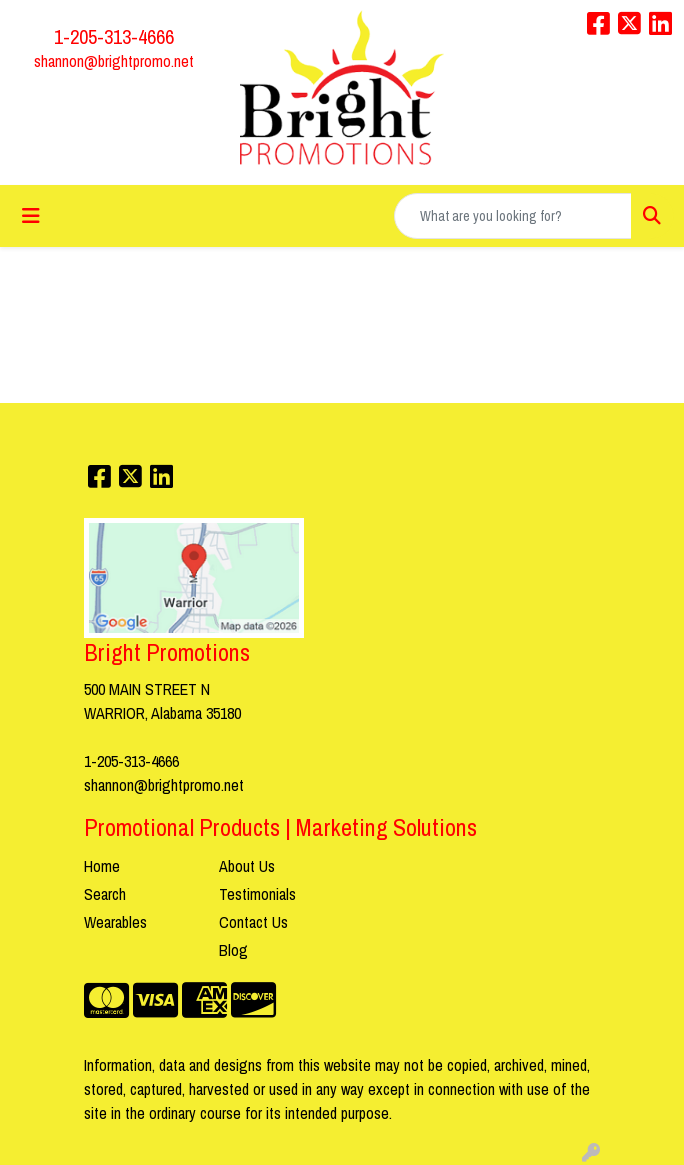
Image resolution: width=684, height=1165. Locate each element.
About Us (247, 866)
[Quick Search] (513, 216)
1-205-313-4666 (114, 36)
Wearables (115, 922)
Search (105, 894)
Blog (233, 950)
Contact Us (253, 922)
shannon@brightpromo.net (114, 61)
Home (102, 866)
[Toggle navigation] (31, 216)
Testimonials (257, 894)
